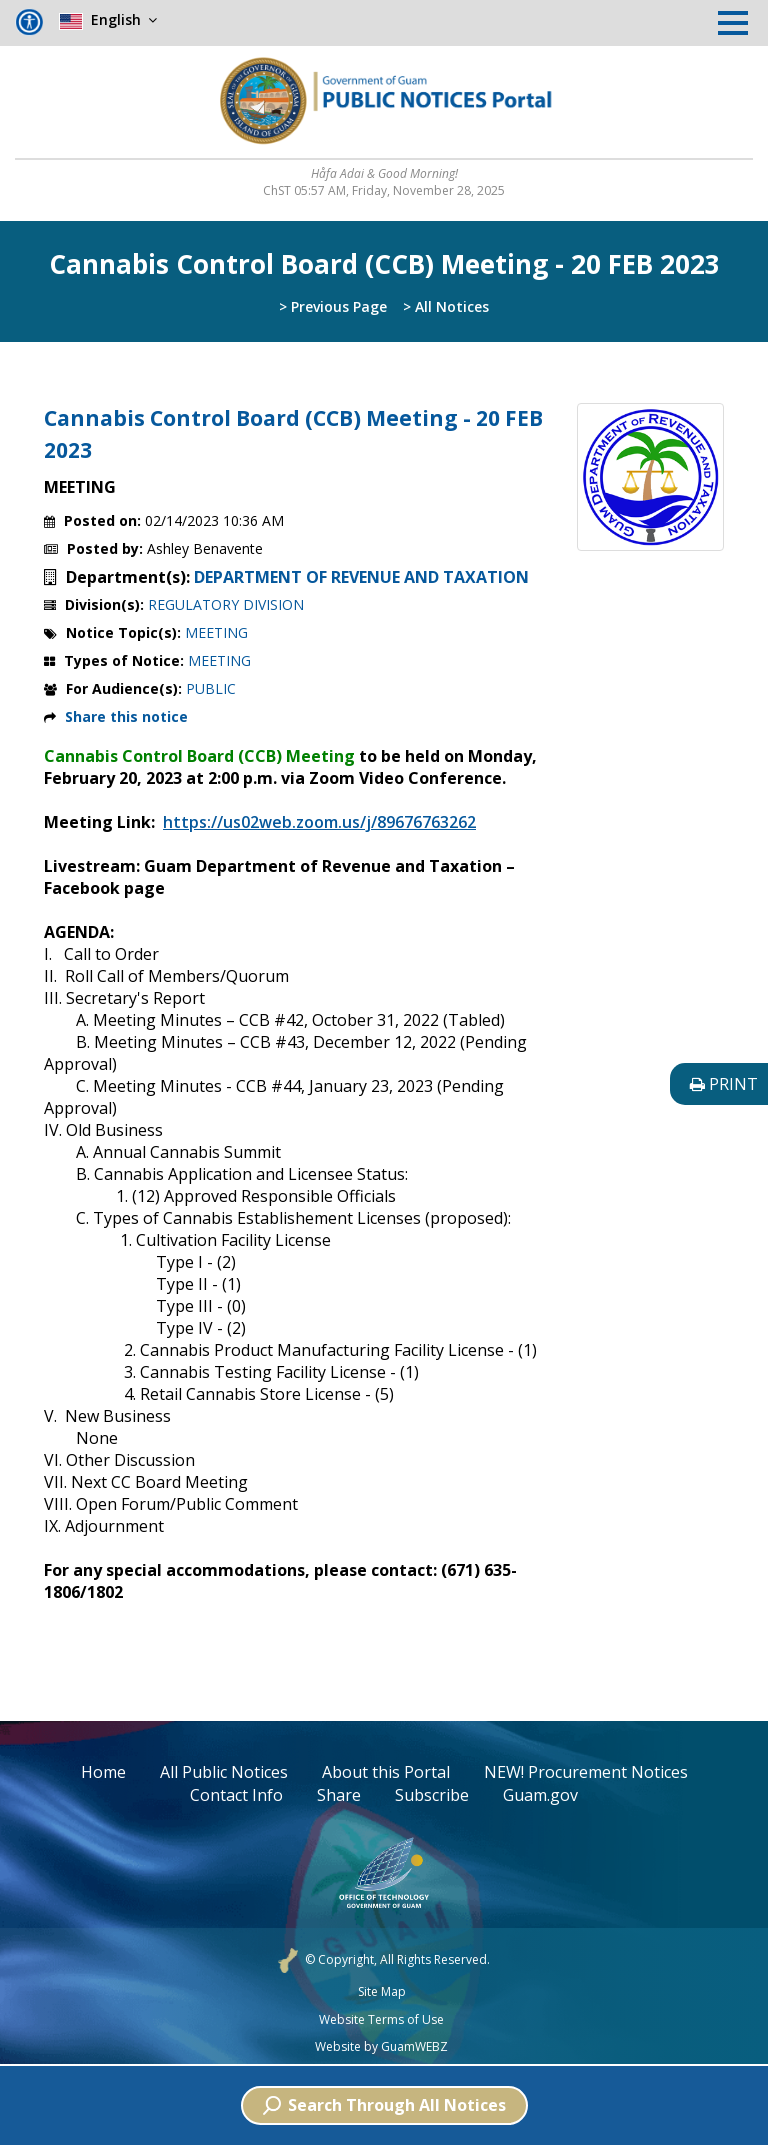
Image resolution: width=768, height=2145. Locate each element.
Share (339, 1795)
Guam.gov (540, 1795)
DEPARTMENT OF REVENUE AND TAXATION (361, 577)
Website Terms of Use (381, 2020)
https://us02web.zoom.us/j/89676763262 (319, 822)
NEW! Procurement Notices (586, 1772)
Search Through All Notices (384, 2105)
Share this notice (126, 716)
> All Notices (446, 306)
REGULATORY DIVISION (226, 604)
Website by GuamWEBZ (381, 2047)
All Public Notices (224, 1772)
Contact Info (236, 1795)
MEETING (216, 632)
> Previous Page (333, 306)
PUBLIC (211, 688)
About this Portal (386, 1772)
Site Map (382, 1992)
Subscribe (432, 1795)
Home (103, 1772)
